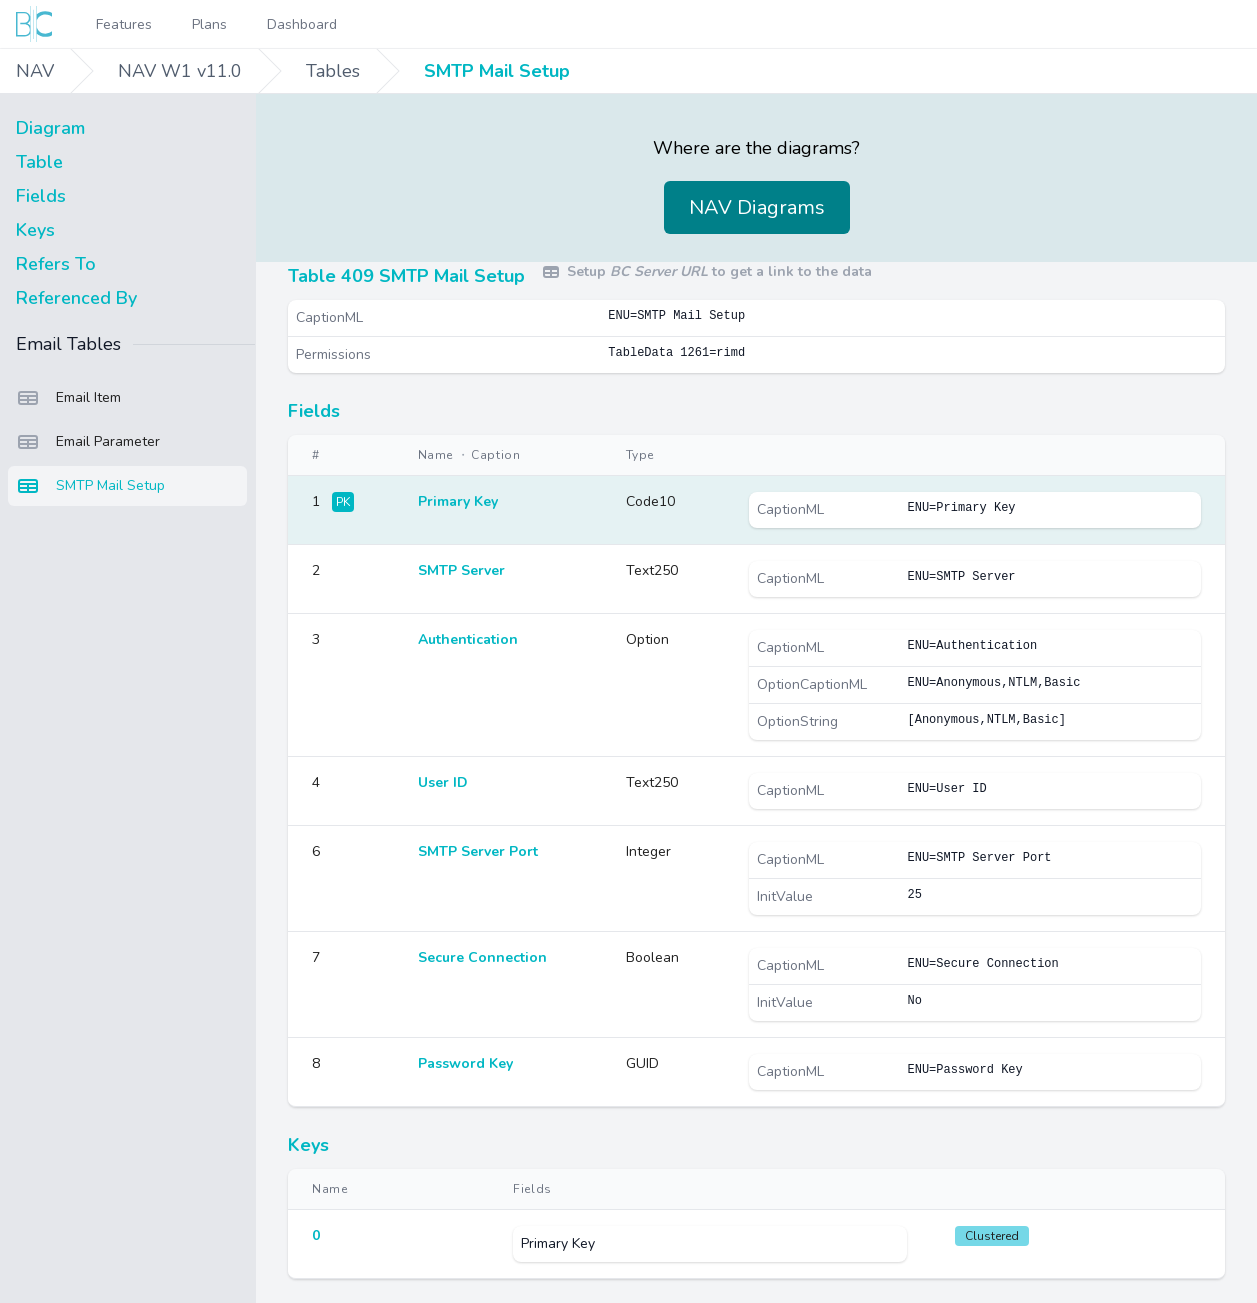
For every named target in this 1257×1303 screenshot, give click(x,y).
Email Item (68, 398)
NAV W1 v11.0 (180, 71)
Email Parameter (88, 442)
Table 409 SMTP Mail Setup (406, 276)
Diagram (50, 128)
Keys (35, 230)
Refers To (56, 264)
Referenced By (76, 298)
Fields (41, 196)
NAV (35, 71)
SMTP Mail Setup (497, 71)
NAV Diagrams (757, 207)
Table (39, 162)
